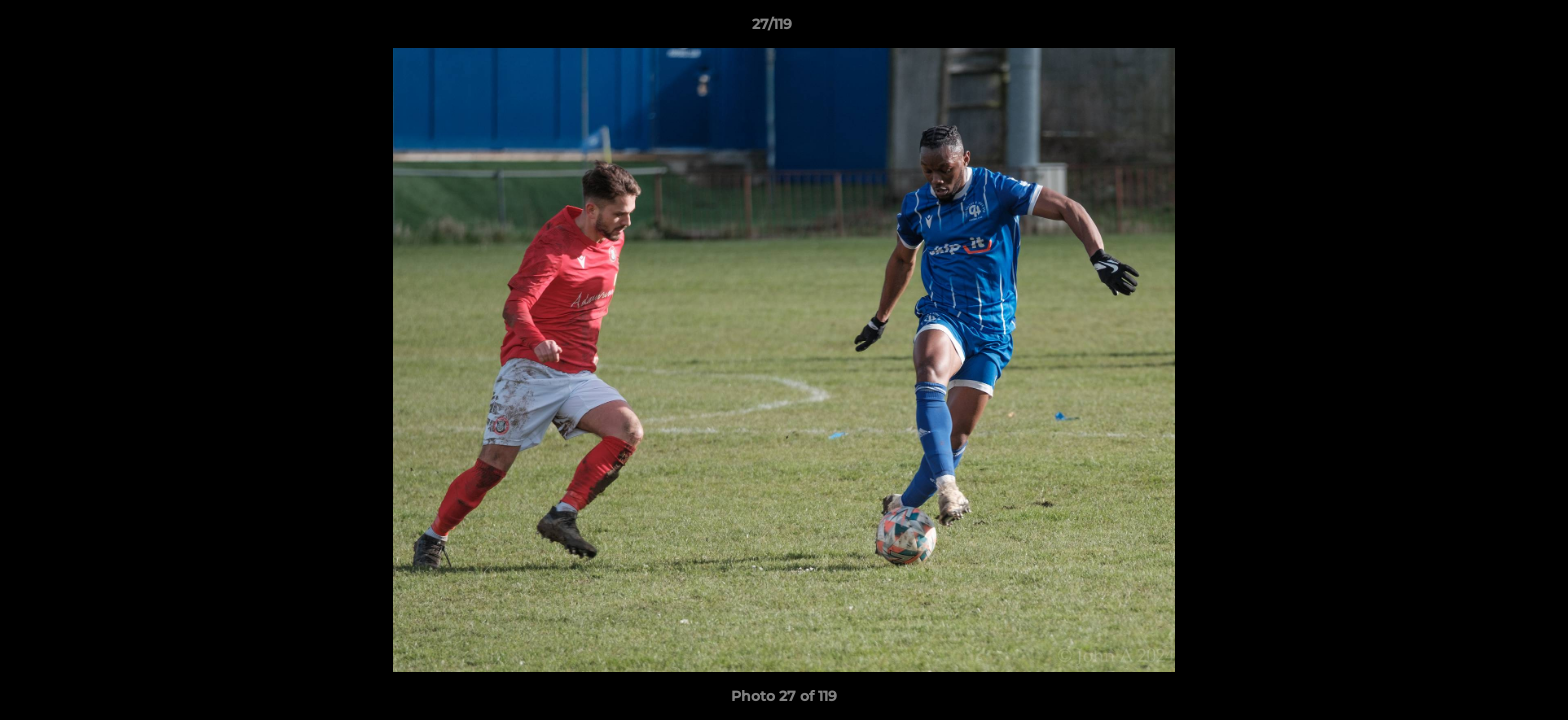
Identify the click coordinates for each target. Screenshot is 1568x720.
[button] (1484, 29)
